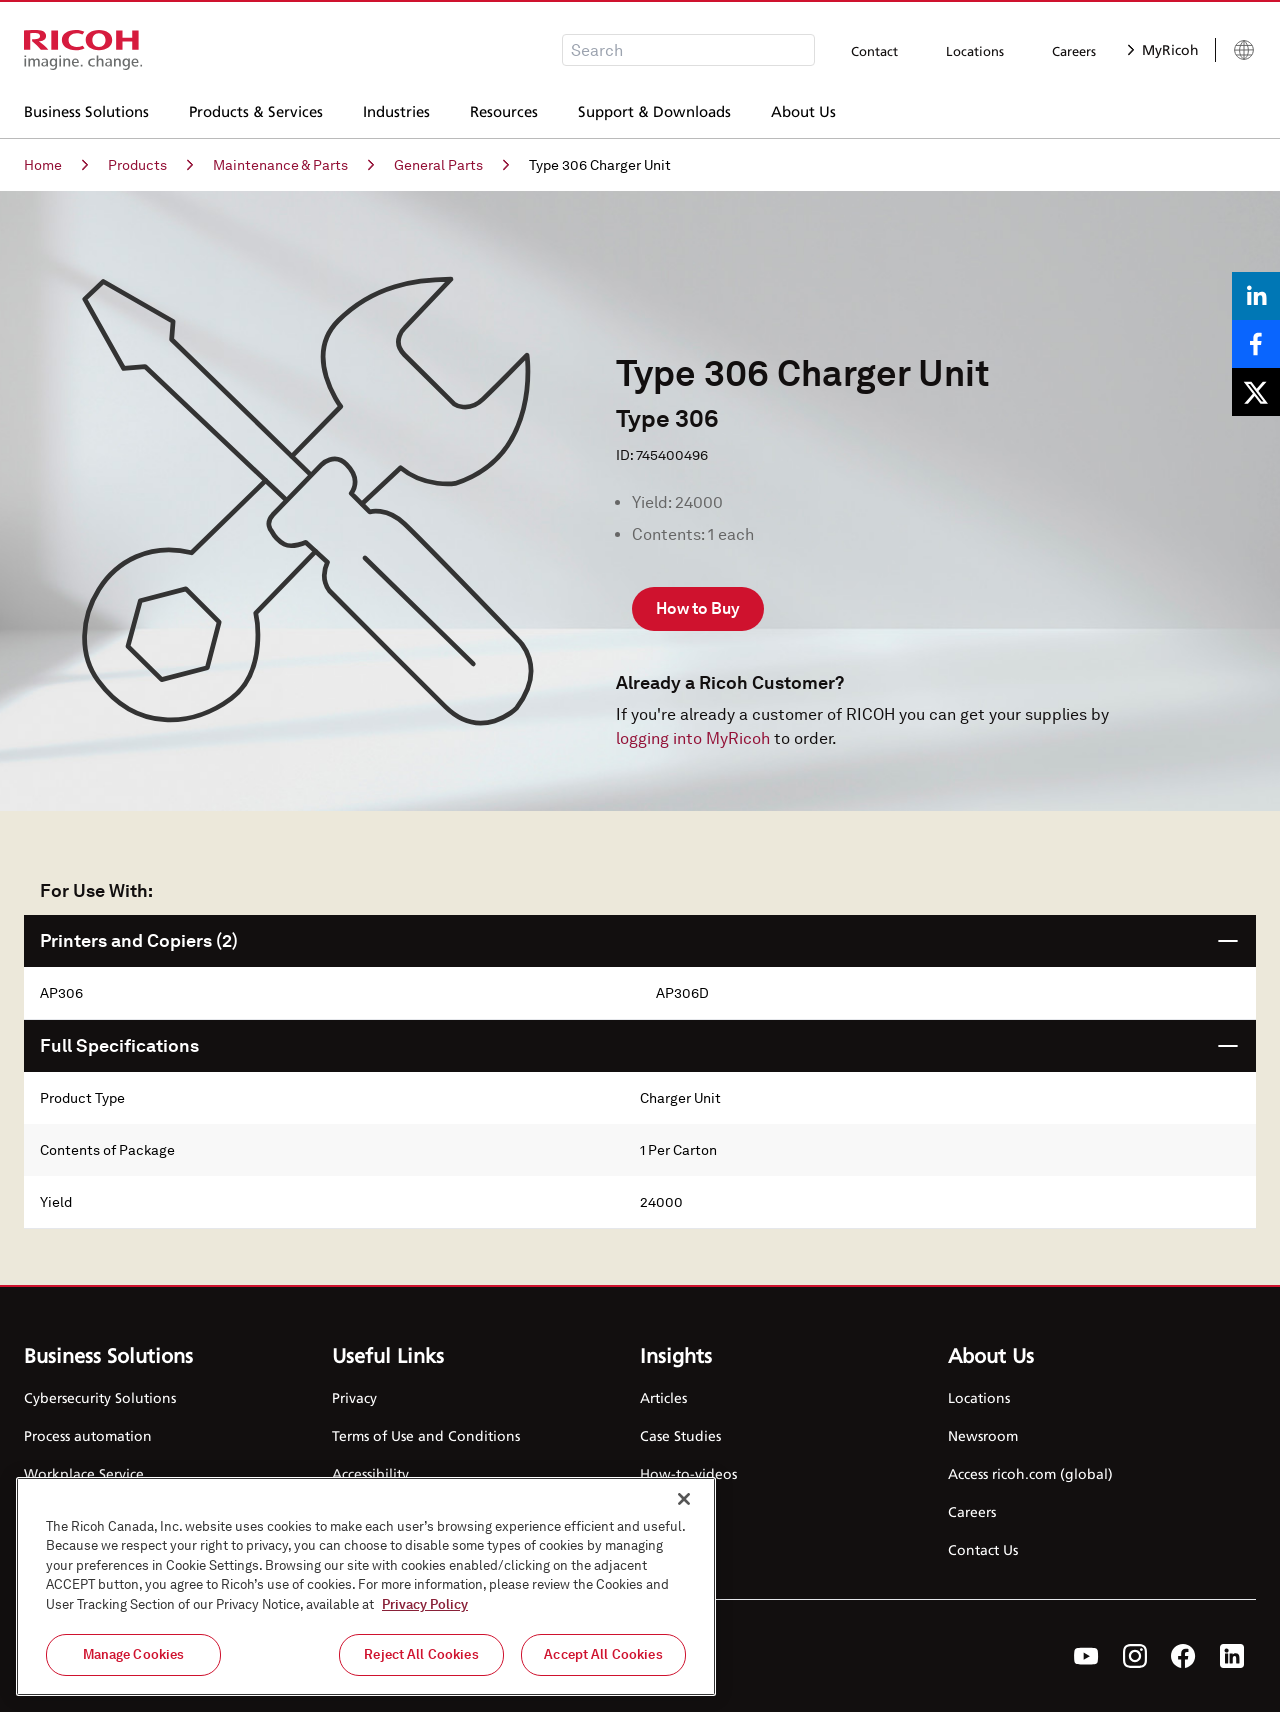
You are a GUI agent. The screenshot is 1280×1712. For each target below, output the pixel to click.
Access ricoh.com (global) (1030, 1473)
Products (150, 165)
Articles (663, 1397)
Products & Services (256, 109)
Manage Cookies (134, 1654)
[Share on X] (1256, 392)
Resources (504, 109)
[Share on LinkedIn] (1256, 296)
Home (56, 165)
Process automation (88, 1435)
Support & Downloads (654, 109)
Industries (396, 109)
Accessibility (370, 1473)
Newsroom (983, 1435)
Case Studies (680, 1435)
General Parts (451, 165)
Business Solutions (86, 109)
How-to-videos (688, 1473)
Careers (1074, 51)
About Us (803, 109)
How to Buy (698, 608)
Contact (874, 51)
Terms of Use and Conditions (426, 1435)
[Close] (684, 1499)
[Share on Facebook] (1256, 344)
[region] (366, 1586)
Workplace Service (84, 1473)
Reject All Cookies (421, 1654)
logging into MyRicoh (693, 738)
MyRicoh (1163, 49)
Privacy (354, 1397)
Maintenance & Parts (293, 165)
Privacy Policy (425, 1604)
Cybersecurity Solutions (100, 1397)
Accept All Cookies (603, 1654)
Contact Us (983, 1549)
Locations (975, 51)
